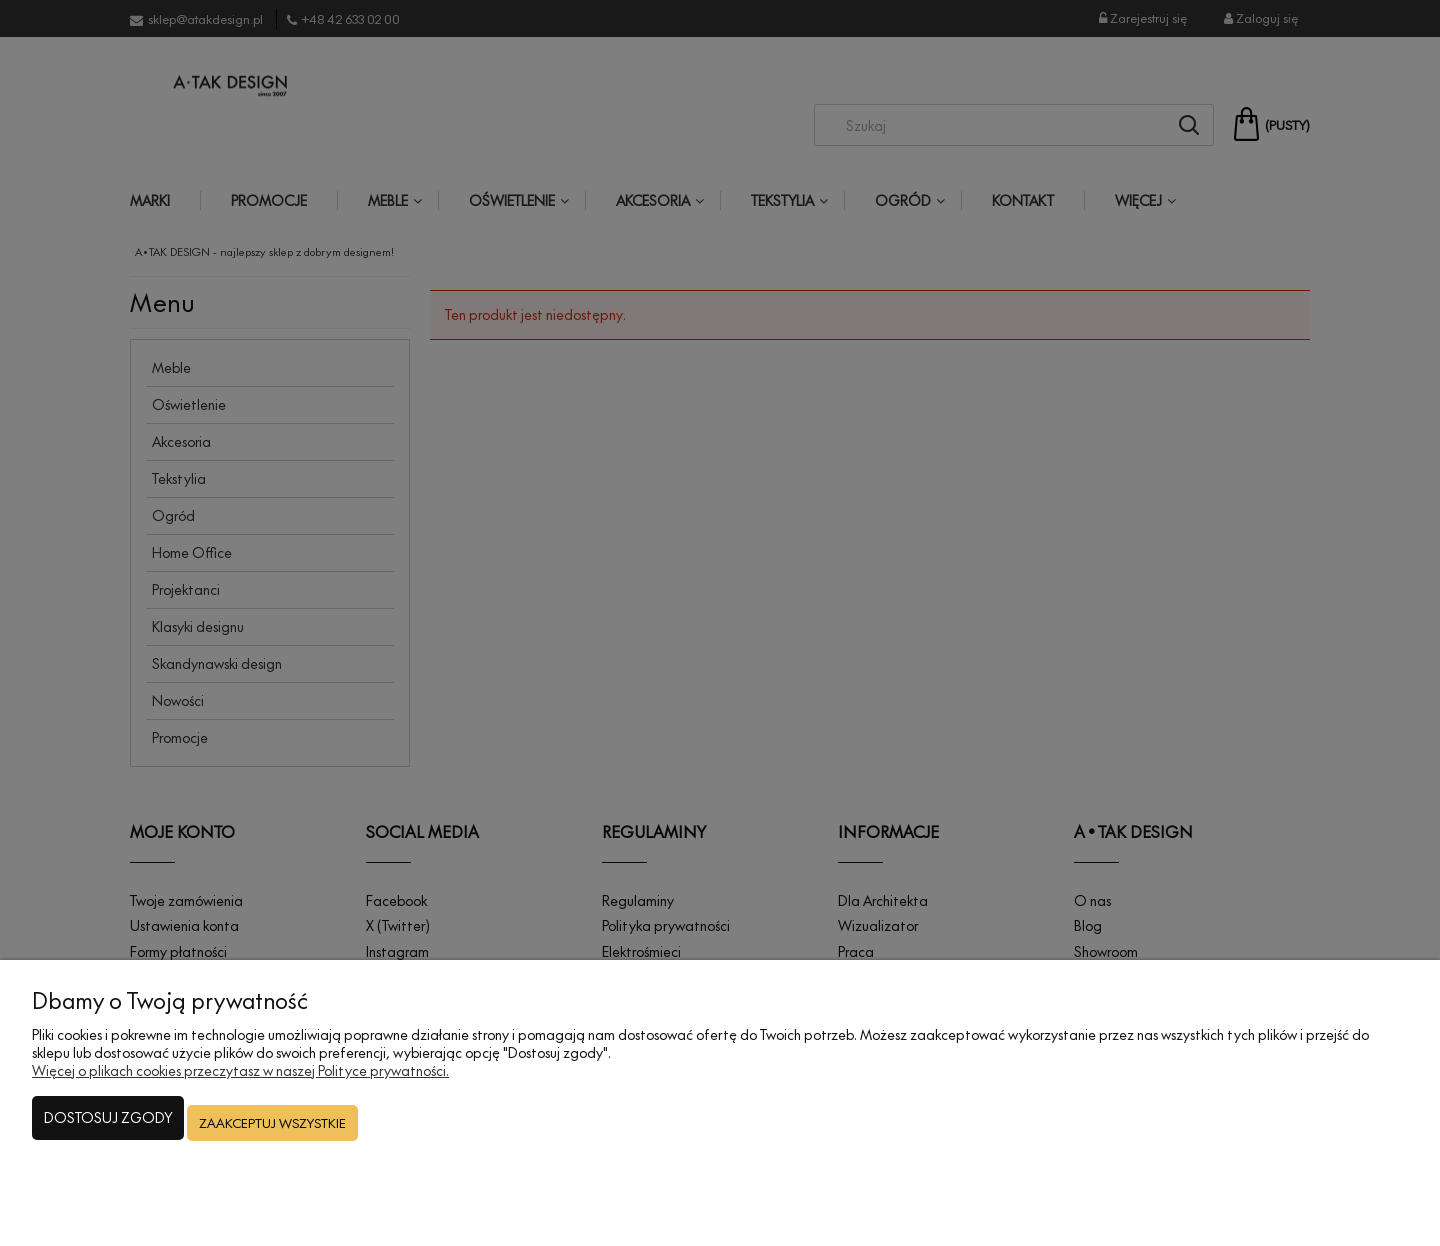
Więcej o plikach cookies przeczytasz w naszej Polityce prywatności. (240, 1088)
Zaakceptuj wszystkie (272, 1132)
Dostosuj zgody (108, 1131)
